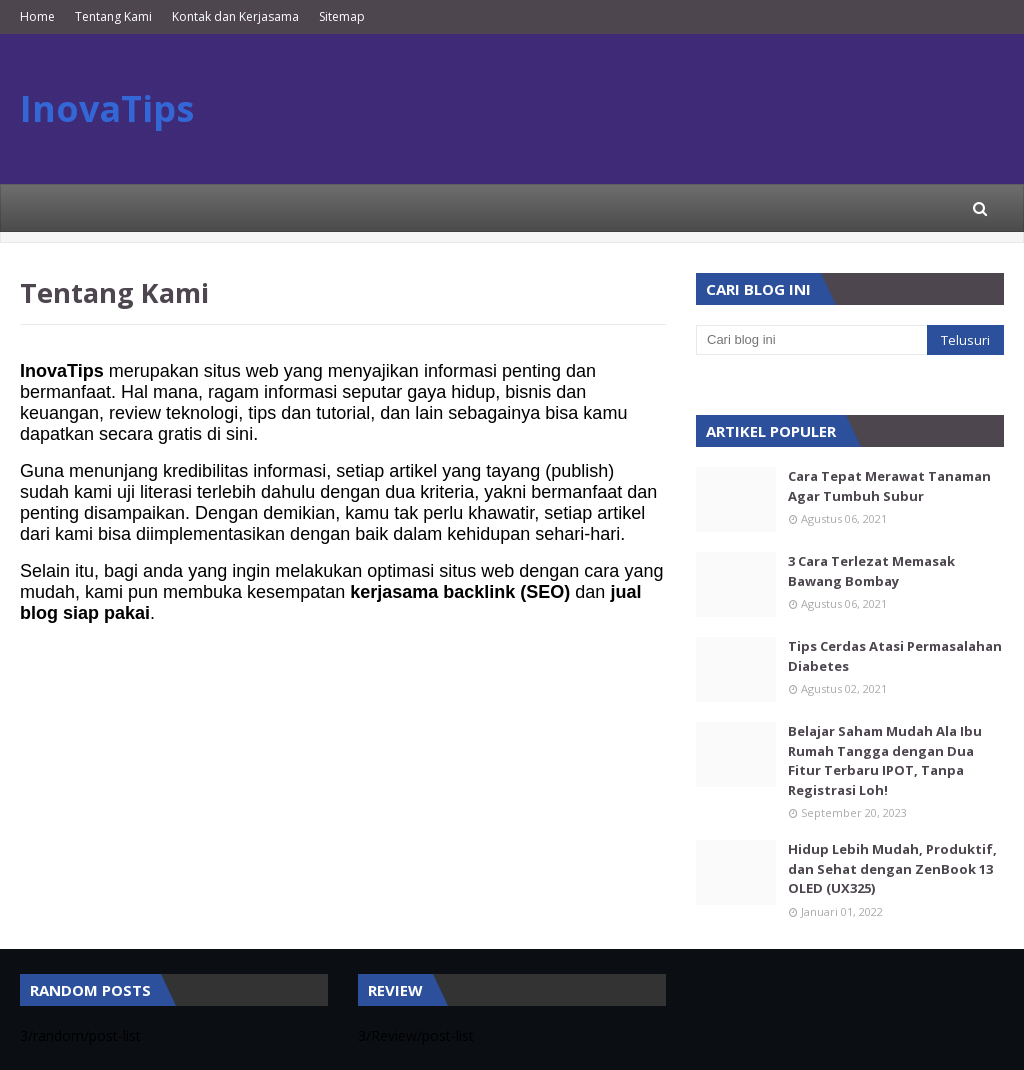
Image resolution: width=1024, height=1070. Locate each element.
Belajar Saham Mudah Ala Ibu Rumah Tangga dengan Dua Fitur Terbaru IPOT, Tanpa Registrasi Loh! (885, 760)
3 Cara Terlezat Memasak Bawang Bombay (871, 571)
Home (37, 16)
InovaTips (107, 108)
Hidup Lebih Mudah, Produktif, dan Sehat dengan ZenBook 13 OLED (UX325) (892, 868)
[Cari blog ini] (811, 340)
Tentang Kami (113, 16)
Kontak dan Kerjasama (235, 16)
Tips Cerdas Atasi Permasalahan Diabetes (895, 656)
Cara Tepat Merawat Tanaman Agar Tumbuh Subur (889, 486)
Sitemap (342, 16)
